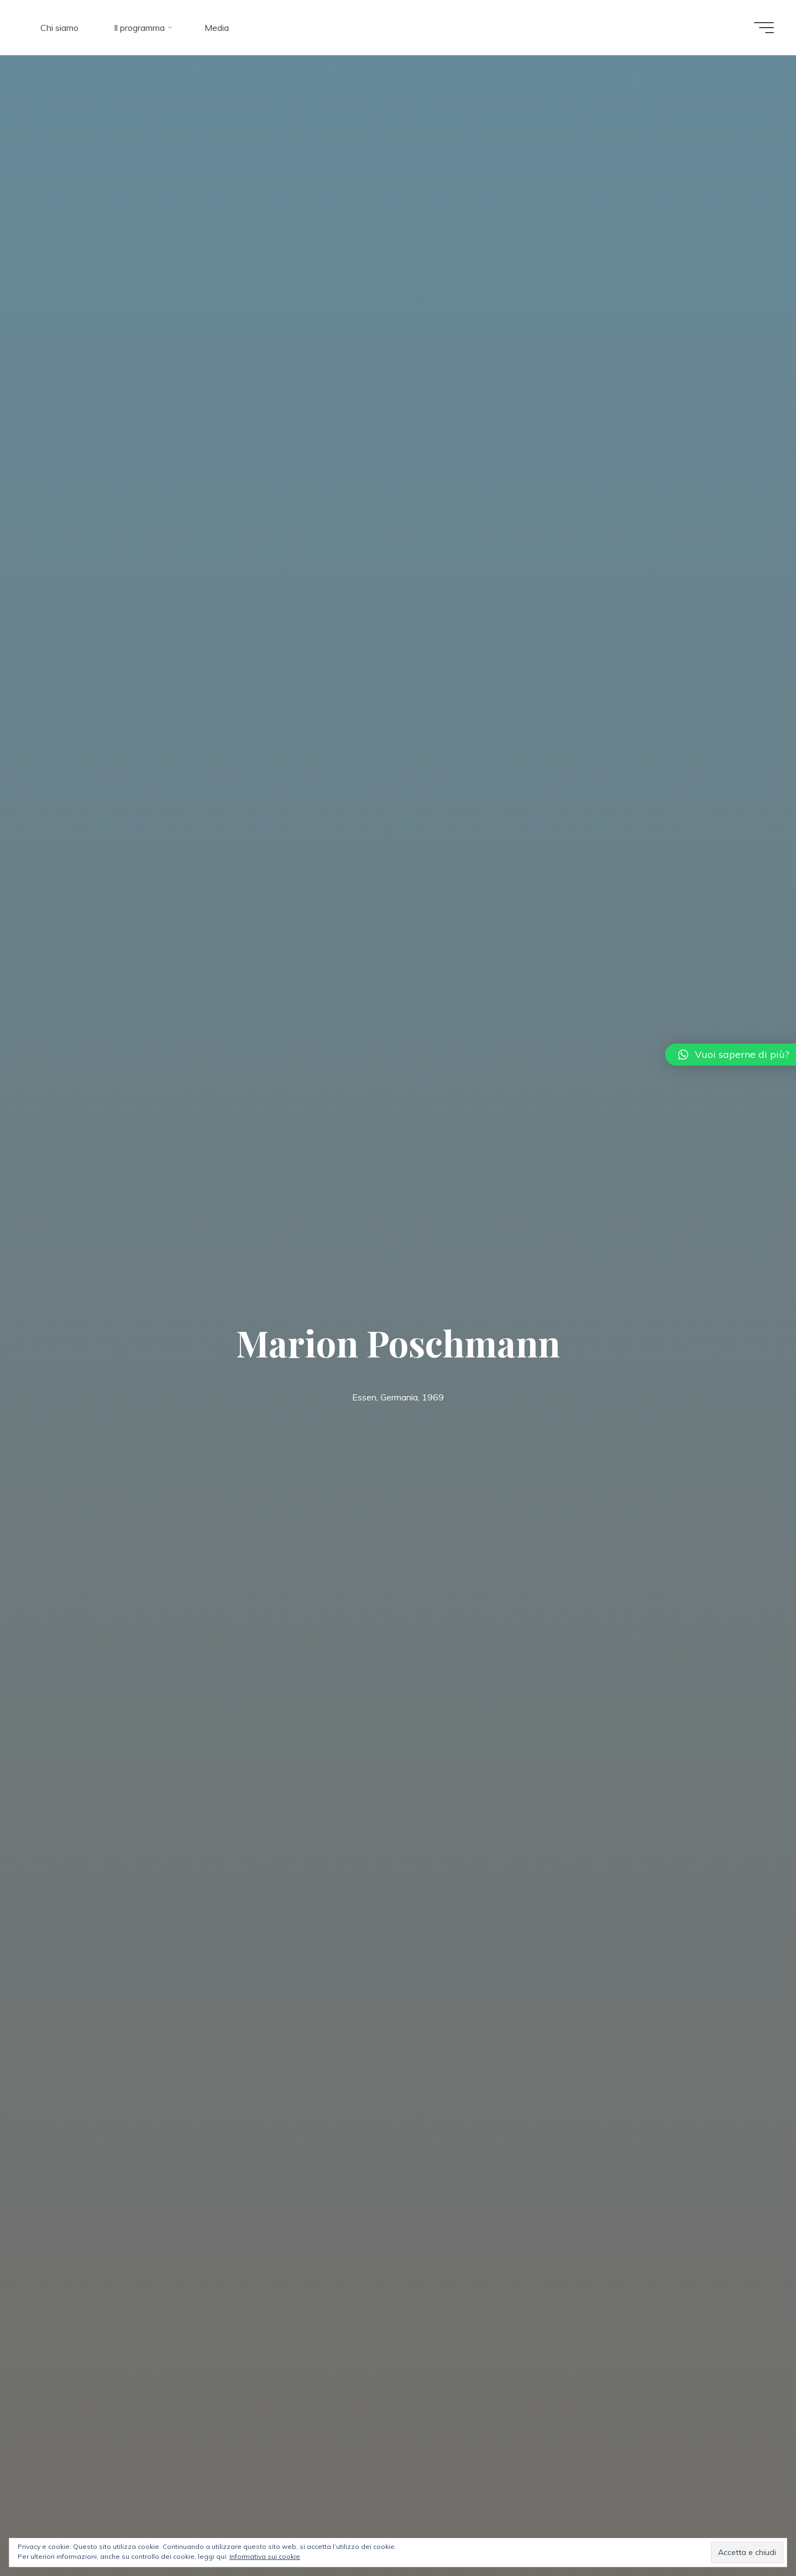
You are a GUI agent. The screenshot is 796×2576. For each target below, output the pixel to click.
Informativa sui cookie (264, 2556)
